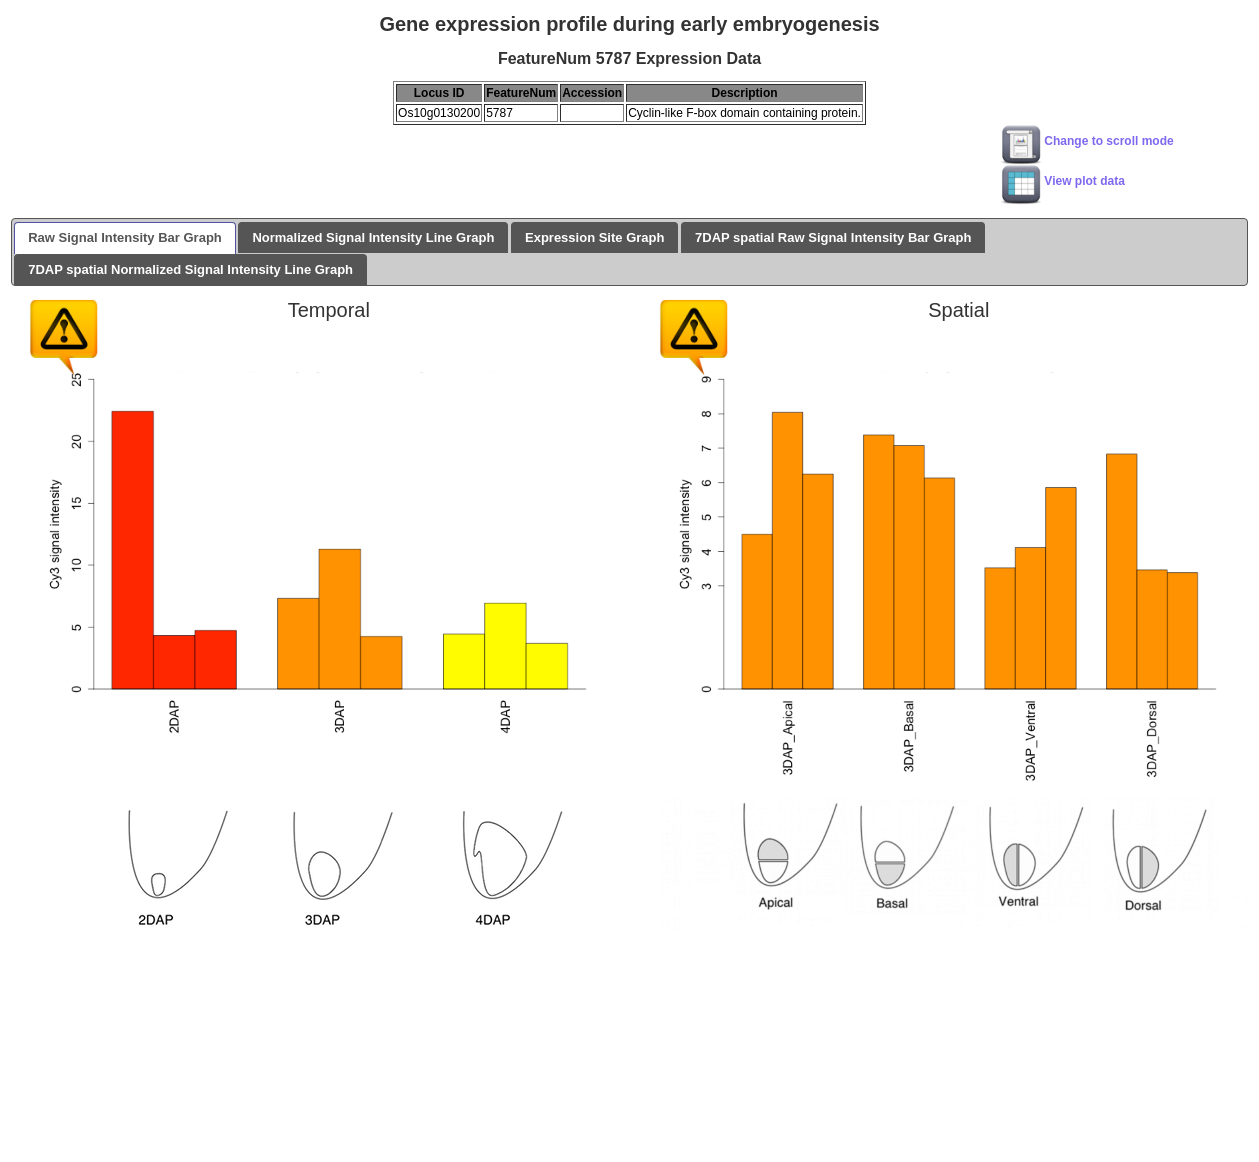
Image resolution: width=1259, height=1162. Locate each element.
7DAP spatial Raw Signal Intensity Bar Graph (833, 237)
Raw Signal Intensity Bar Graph (125, 237)
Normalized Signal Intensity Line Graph (373, 237)
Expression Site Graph (594, 237)
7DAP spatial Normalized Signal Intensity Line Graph (190, 269)
